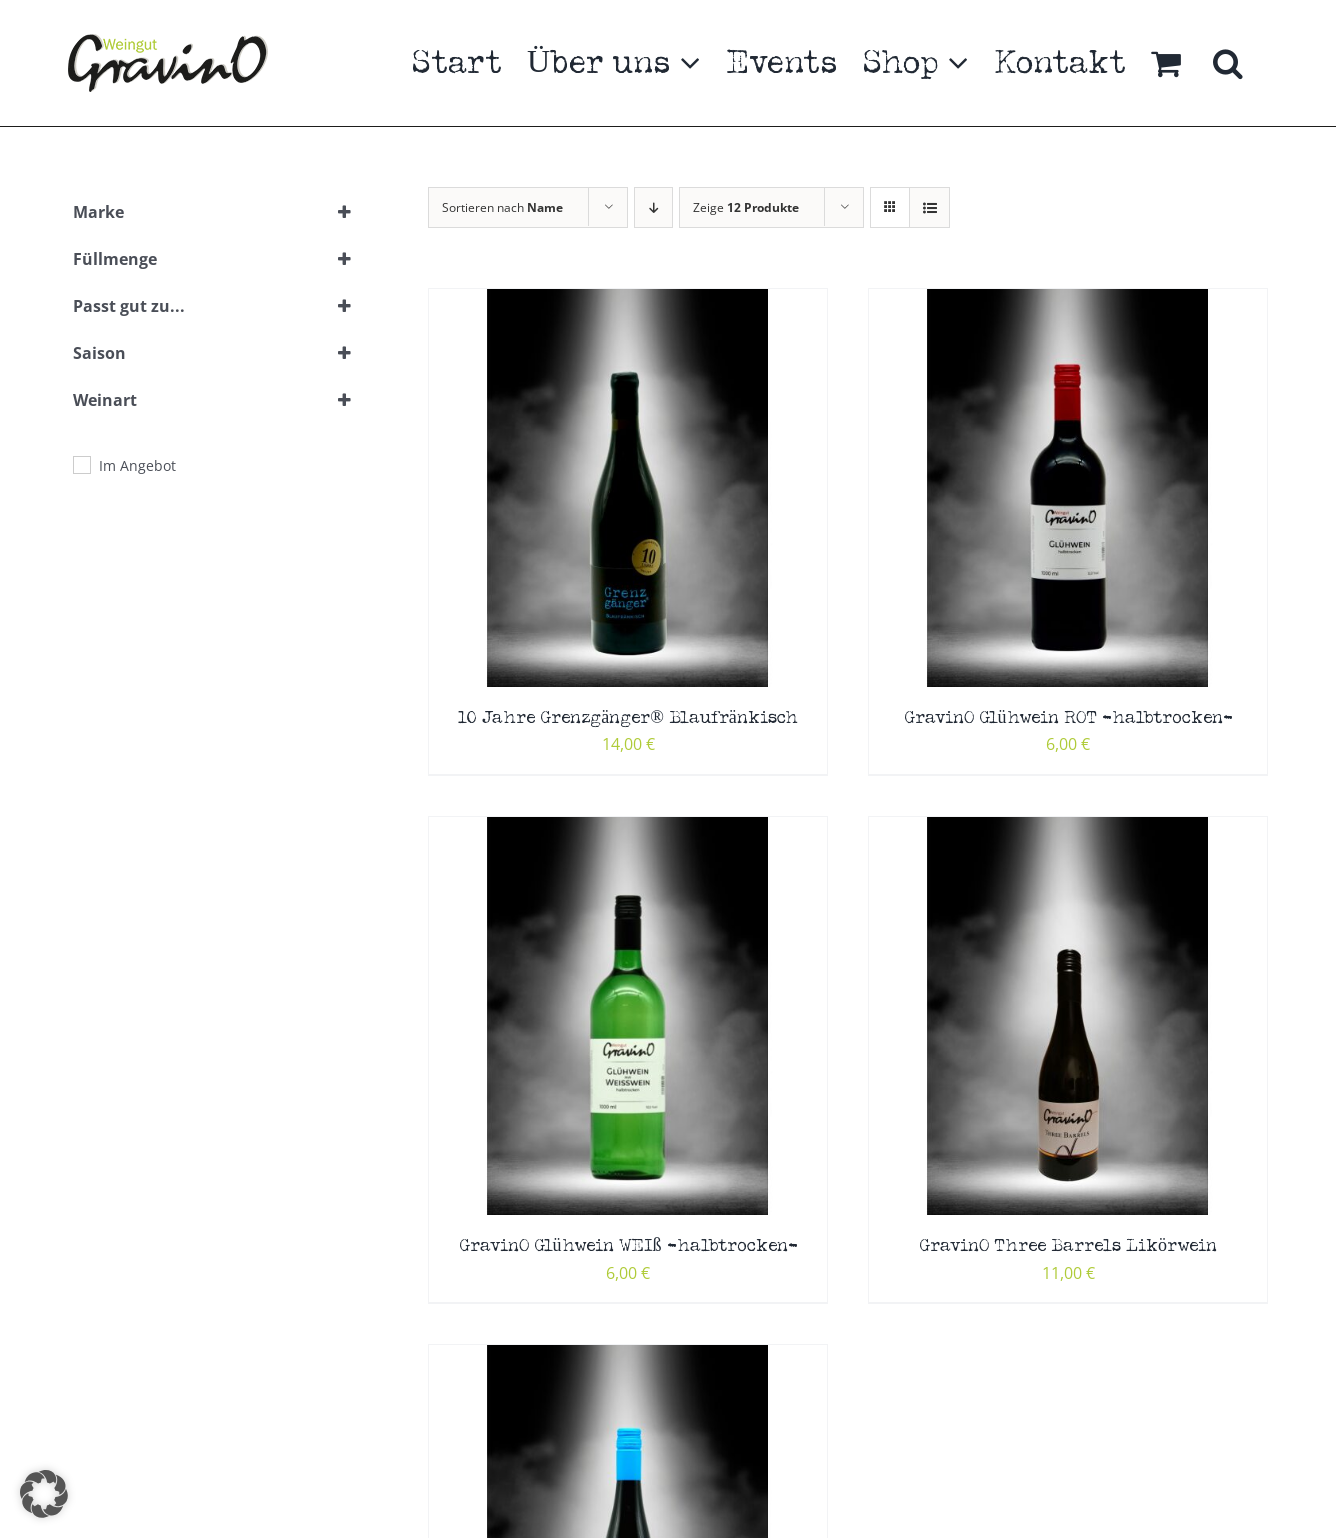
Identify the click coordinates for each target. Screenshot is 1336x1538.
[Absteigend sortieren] (653, 207)
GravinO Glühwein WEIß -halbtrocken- (628, 1246)
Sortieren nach (502, 207)
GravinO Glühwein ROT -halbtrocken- (1068, 718)
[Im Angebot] (81, 464)
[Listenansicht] (929, 207)
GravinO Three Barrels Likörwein (1068, 1246)
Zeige (746, 207)
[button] (1228, 63)
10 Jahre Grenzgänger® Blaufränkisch (628, 718)
